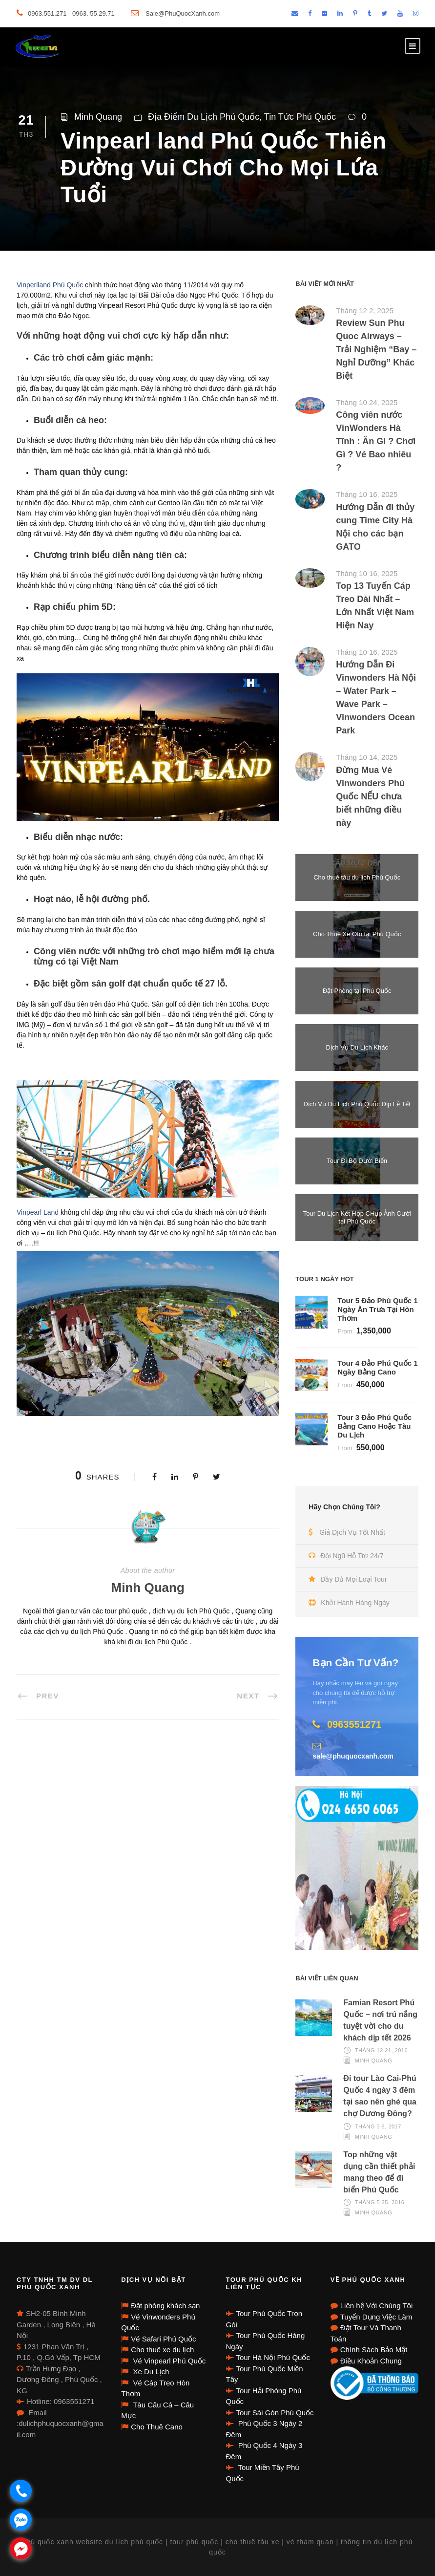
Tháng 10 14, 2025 (366, 757)
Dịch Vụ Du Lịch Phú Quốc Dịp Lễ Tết (356, 1104)
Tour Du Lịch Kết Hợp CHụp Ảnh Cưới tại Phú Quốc (357, 1217)
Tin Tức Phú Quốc (300, 117)
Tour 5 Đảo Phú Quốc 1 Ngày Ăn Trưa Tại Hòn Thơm (377, 1309)
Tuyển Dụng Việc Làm (376, 2317)
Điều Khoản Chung (371, 2361)
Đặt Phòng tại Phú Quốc (357, 990)
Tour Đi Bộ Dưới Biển (357, 1160)
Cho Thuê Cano (157, 2427)
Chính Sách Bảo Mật (374, 2349)
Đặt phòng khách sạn (165, 2305)
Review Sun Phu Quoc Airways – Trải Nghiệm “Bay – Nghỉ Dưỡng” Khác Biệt (376, 349)
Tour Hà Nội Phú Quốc (273, 2357)
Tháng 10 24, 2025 (366, 402)
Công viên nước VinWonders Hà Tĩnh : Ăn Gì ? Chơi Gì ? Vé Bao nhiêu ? (375, 441)
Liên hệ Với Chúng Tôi (376, 2305)
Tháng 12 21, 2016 (381, 2050)
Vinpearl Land (38, 1212)
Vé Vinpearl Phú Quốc (168, 2361)
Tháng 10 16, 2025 (366, 494)
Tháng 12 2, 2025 (365, 310)
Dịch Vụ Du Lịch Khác (357, 1047)
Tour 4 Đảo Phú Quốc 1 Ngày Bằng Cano (377, 1367)
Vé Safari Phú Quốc (163, 2339)
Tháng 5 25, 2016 (380, 2202)
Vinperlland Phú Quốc (50, 285)
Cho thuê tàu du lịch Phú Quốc (356, 877)
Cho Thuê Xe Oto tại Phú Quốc (357, 934)
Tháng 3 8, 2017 (378, 2126)
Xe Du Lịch (150, 2371)
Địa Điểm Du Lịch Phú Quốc (203, 117)
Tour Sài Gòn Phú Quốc (275, 2412)
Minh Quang (98, 117)
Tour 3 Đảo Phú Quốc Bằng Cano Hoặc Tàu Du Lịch (374, 1426)
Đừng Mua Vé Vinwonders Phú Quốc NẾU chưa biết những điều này (370, 796)
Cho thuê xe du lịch (162, 2349)
